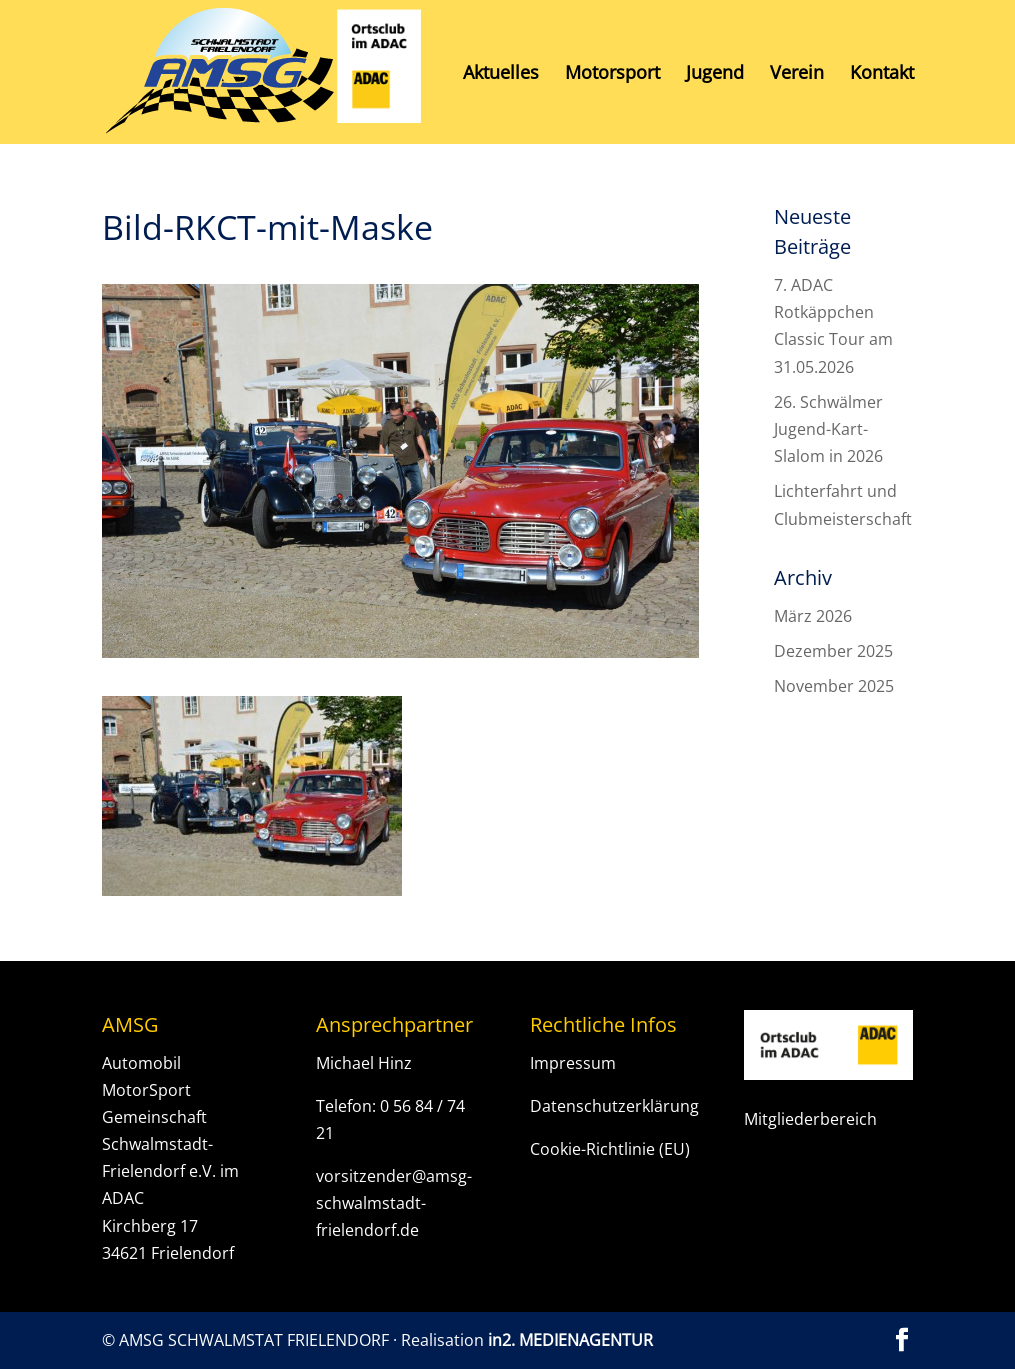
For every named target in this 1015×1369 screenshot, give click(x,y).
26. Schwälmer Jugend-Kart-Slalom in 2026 (828, 429)
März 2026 (813, 616)
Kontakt (882, 74)
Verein (797, 74)
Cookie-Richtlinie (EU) (610, 1149)
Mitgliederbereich (810, 1119)
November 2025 (834, 686)
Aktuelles (501, 74)
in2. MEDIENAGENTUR (570, 1340)
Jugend (715, 74)
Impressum (573, 1063)
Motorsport (612, 74)
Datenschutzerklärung (614, 1106)
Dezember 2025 (833, 651)
